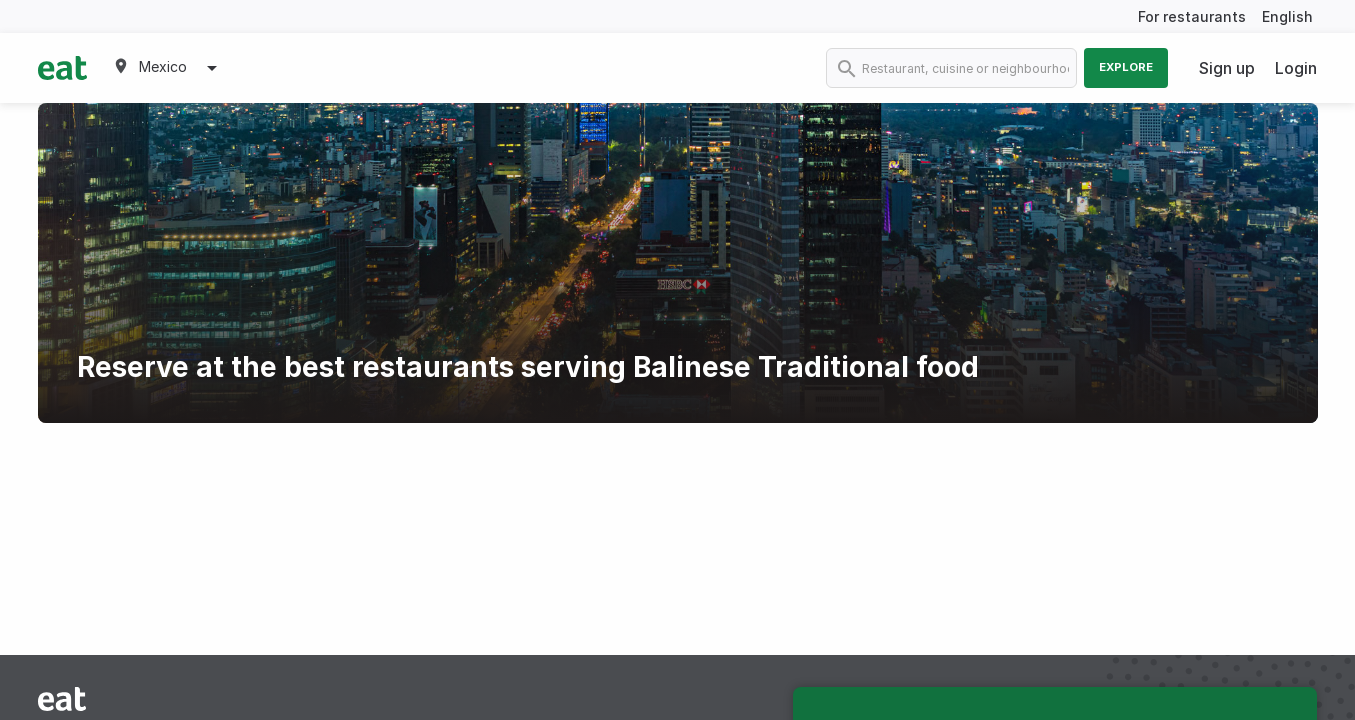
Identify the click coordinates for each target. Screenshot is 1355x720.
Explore (1126, 67)
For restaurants (1192, 16)
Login (1296, 68)
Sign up (1227, 68)
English (1287, 16)
